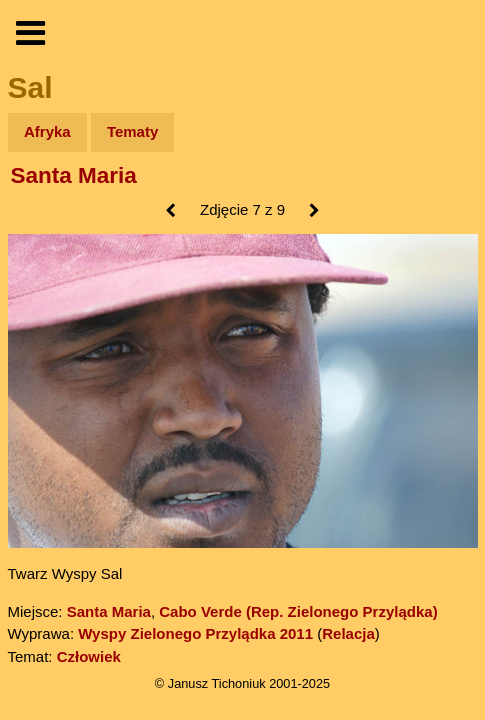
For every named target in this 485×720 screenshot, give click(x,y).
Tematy (132, 131)
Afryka (47, 131)
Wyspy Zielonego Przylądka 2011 (195, 633)
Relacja (348, 633)
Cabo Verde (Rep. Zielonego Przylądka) (298, 611)
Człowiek (89, 656)
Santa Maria (74, 175)
